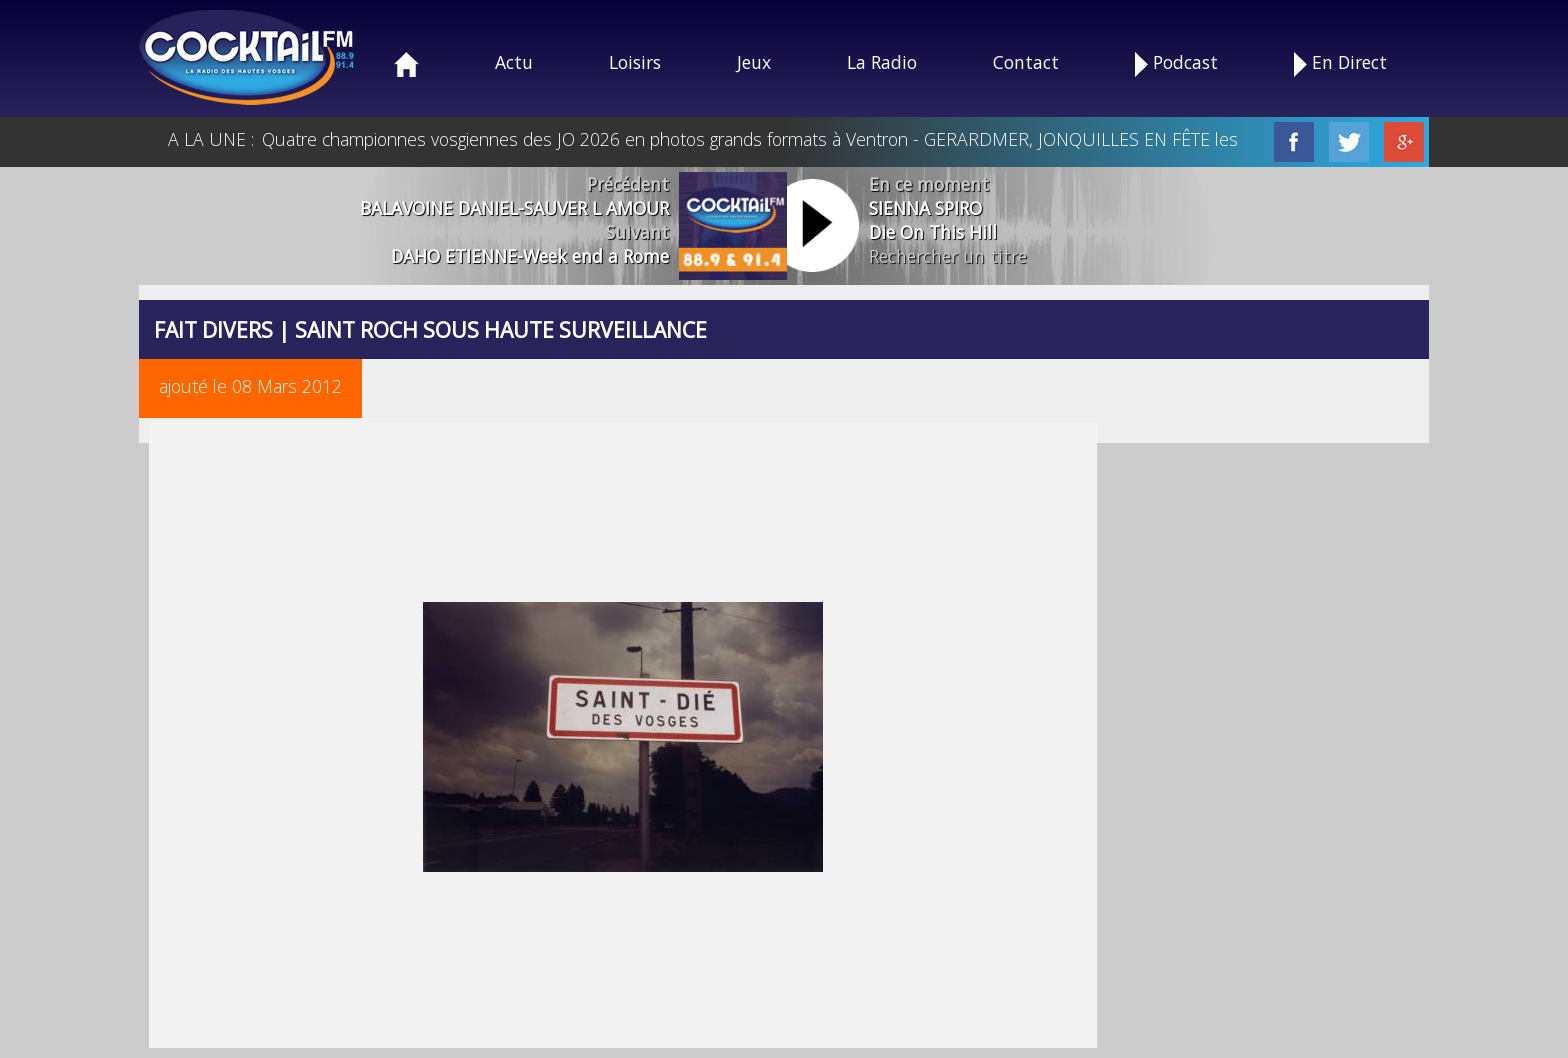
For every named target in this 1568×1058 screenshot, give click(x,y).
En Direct (1340, 63)
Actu (514, 62)
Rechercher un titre (948, 256)
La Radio (882, 62)
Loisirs (635, 62)
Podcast (1176, 63)
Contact (1026, 62)
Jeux (754, 62)
